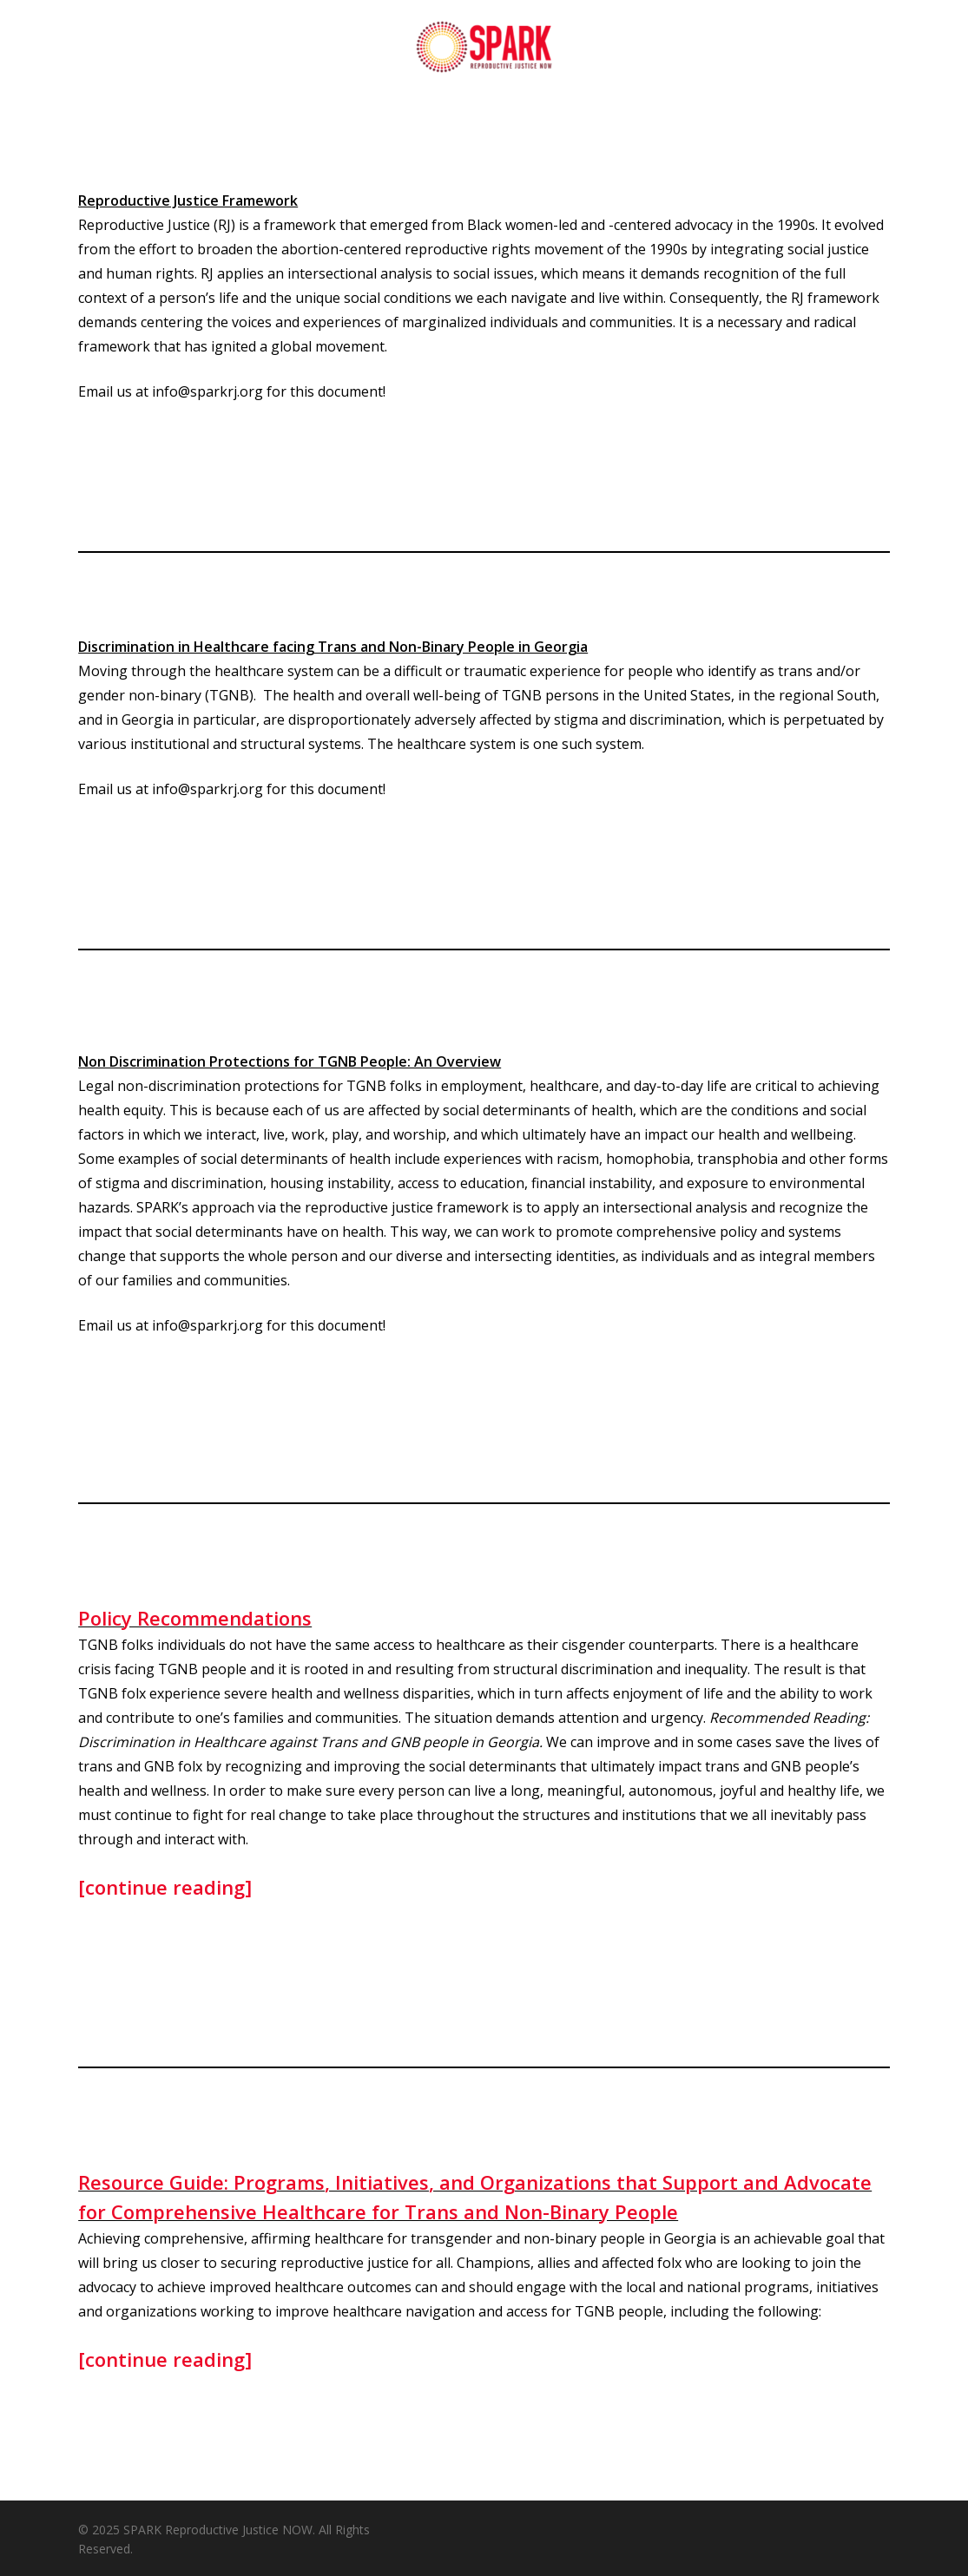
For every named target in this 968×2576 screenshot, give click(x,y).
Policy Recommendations (195, 1618)
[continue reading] (165, 1887)
